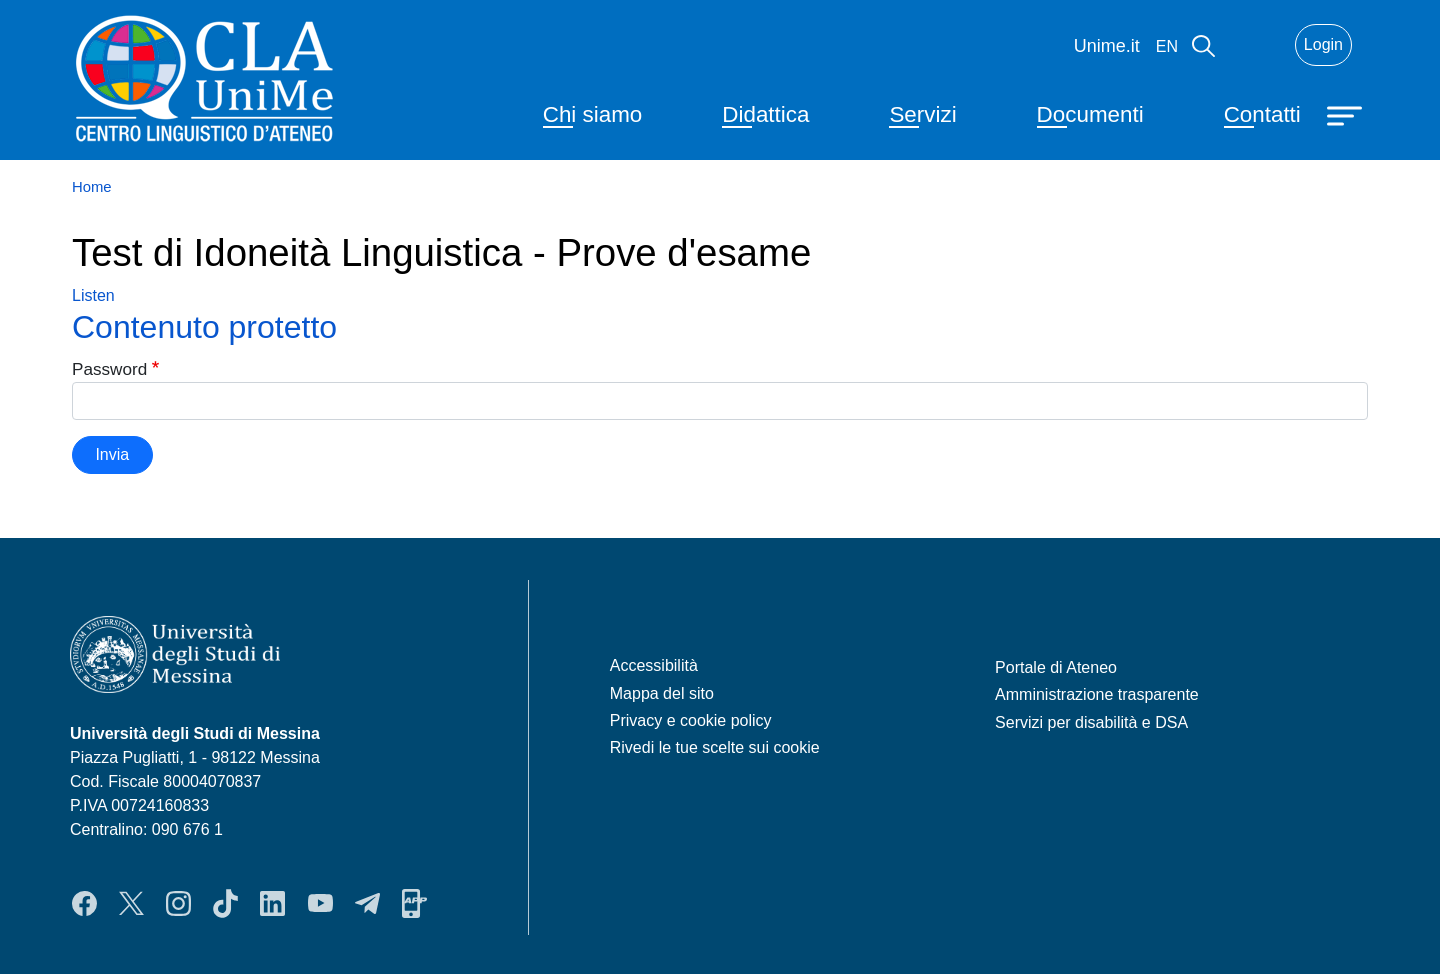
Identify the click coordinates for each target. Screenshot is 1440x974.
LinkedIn (272, 903)
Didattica (765, 114)
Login (1323, 44)
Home (92, 187)
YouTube (320, 903)
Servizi (922, 114)
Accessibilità (654, 665)
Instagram (178, 903)
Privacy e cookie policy (691, 720)
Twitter (131, 903)
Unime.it (1107, 46)
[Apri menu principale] (1347, 114)
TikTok (225, 903)
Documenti (1090, 114)
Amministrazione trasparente (1097, 694)
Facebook (84, 903)
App (414, 903)
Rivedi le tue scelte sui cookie (715, 747)
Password (109, 369)
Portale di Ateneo (1056, 667)
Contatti (1262, 114)
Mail (1255, 45)
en (1167, 46)
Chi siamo (593, 114)
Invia (112, 454)
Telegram (367, 903)
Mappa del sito (662, 693)
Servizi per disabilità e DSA (1091, 722)
